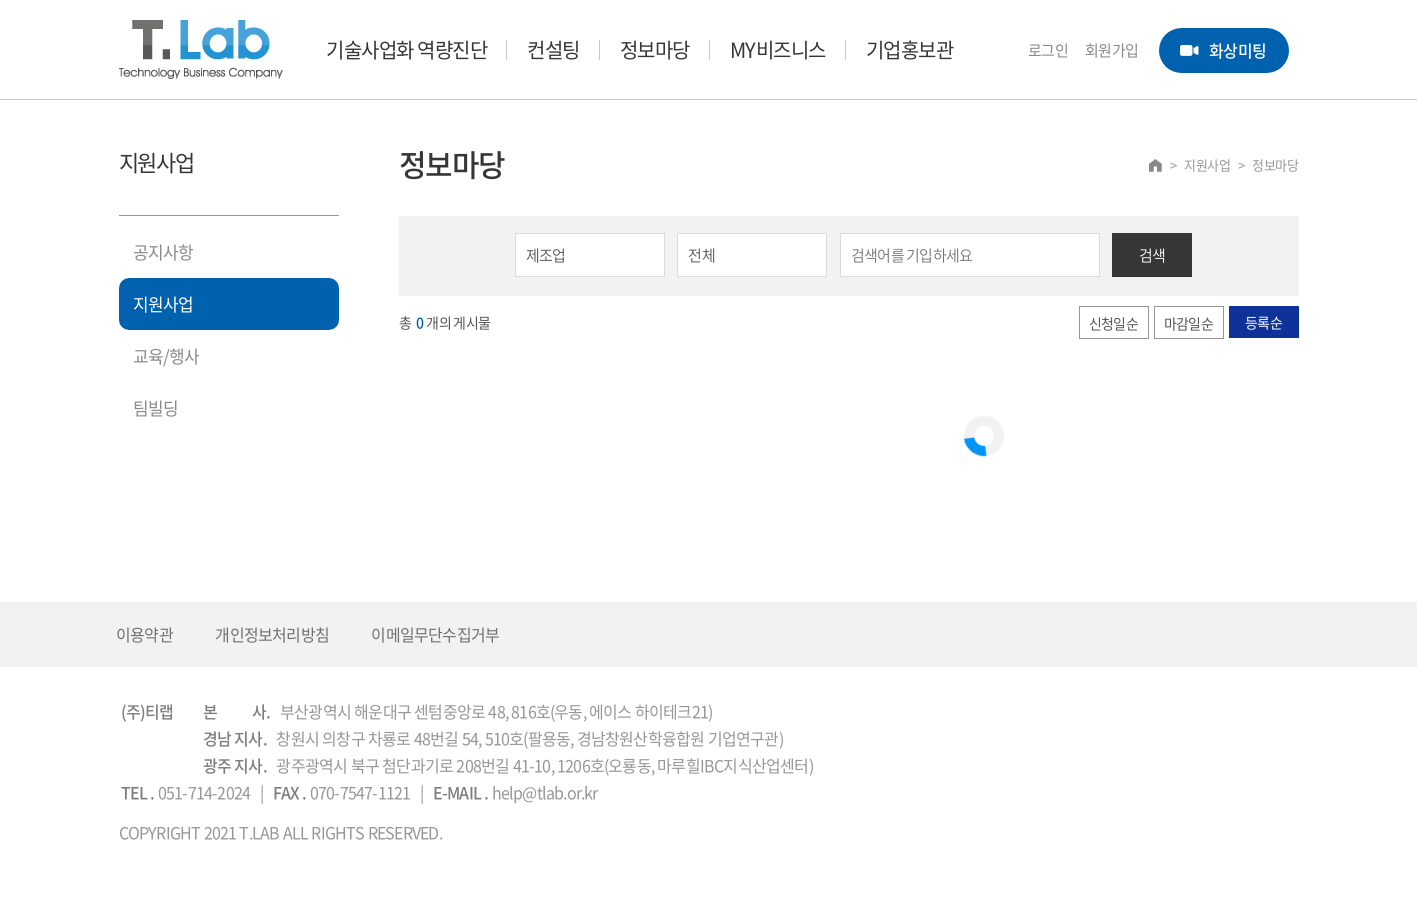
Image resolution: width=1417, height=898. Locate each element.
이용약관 (144, 634)
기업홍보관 (910, 50)
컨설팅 (553, 50)
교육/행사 (166, 355)
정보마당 (655, 50)
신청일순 (1113, 323)
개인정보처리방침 (272, 634)
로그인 (1048, 50)
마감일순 (1188, 323)
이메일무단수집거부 (435, 634)
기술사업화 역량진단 (406, 50)
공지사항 (163, 251)
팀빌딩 (155, 407)
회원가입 (1112, 50)
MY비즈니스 (778, 50)
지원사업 (163, 303)
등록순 (1263, 322)
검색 (1152, 255)
